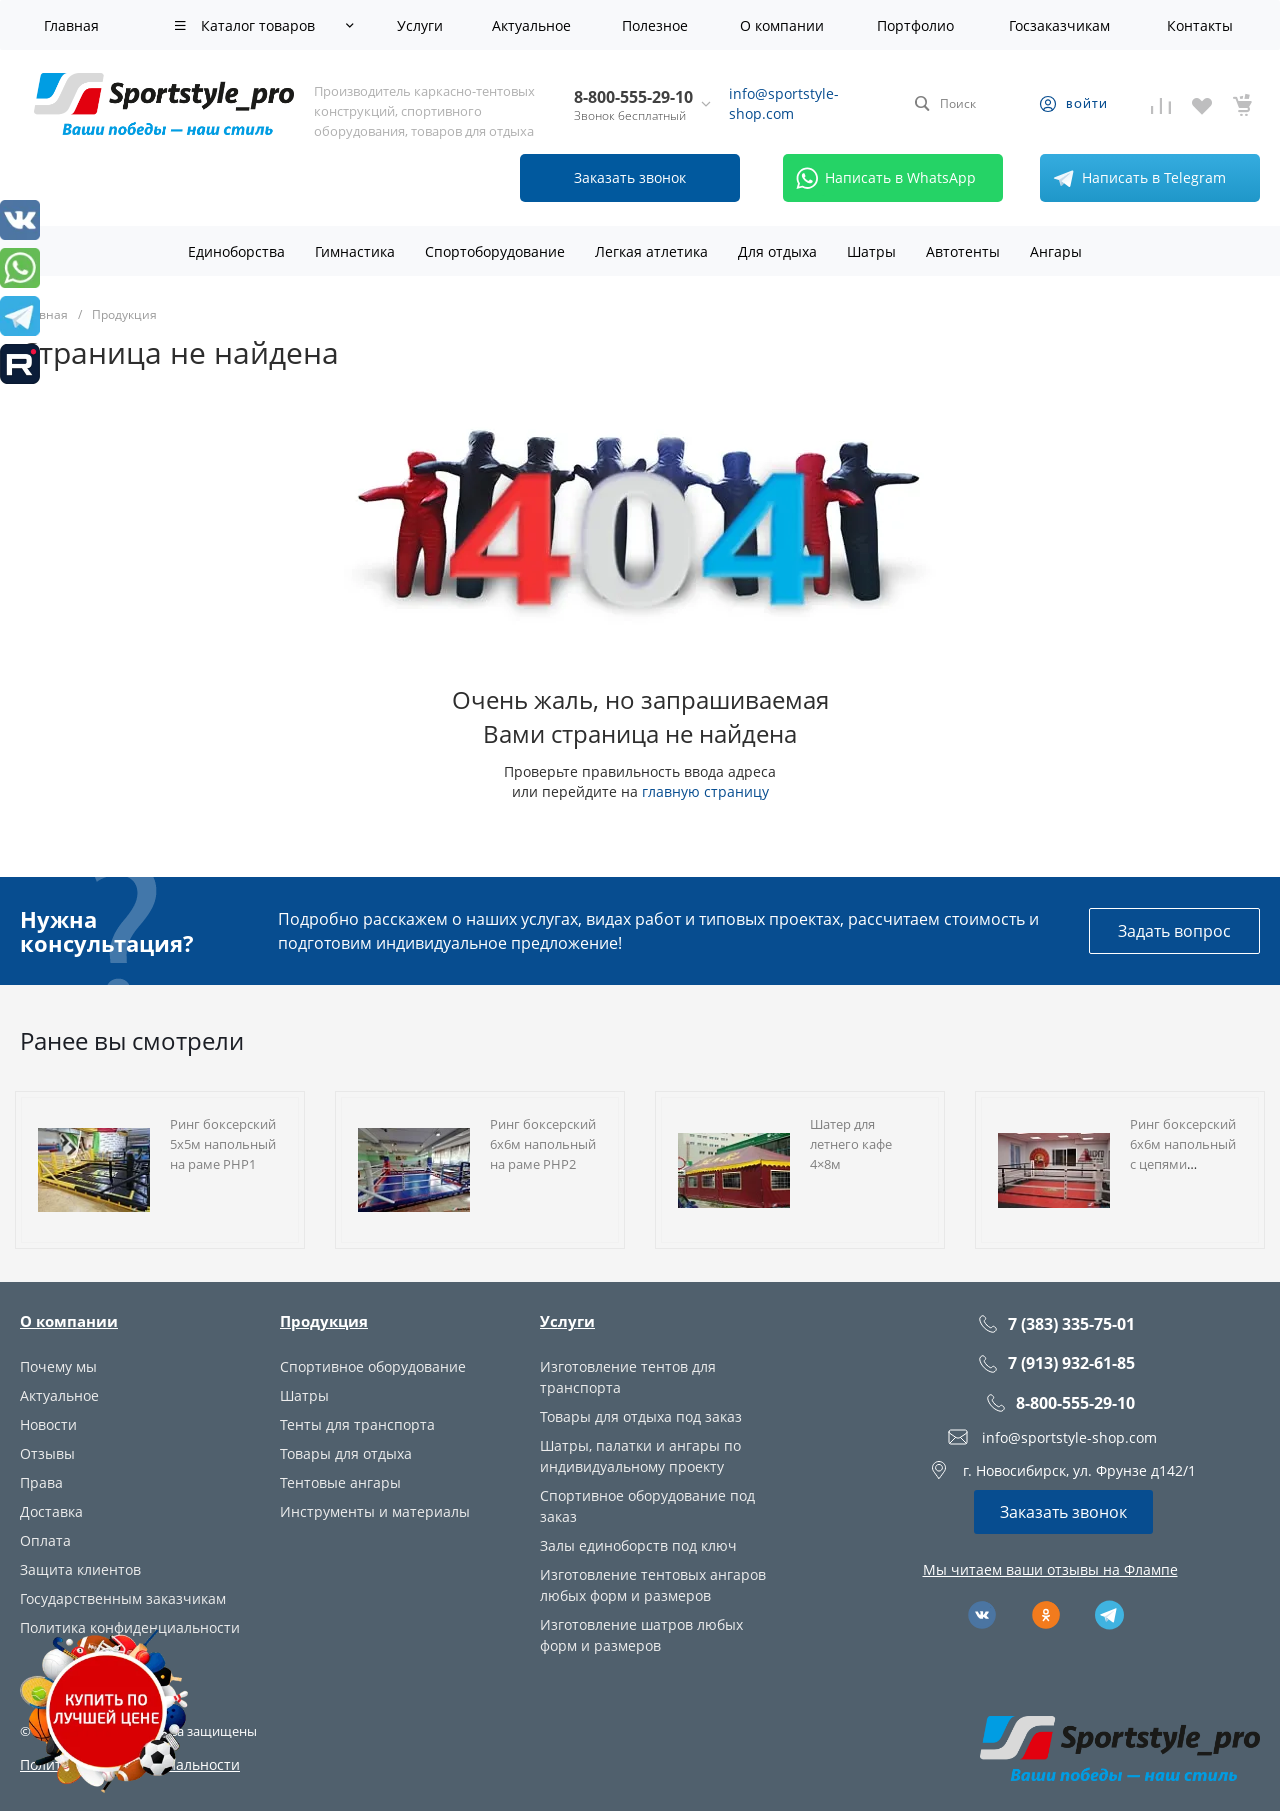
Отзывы (47, 1453)
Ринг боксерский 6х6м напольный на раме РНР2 (543, 1144)
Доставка (51, 1511)
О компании (69, 1321)
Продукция (324, 1321)
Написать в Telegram (1136, 178)
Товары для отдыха (346, 1453)
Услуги (567, 1321)
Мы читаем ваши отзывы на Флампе (1050, 1569)
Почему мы (58, 1366)
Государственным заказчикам (123, 1598)
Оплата (45, 1540)
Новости (48, 1424)
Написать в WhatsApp (882, 178)
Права (41, 1482)
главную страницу (705, 791)
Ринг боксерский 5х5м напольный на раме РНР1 (223, 1144)
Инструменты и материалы (375, 1511)
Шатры (304, 1395)
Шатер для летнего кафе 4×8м (851, 1144)
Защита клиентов (80, 1569)
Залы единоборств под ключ (638, 1545)
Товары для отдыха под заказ (641, 1416)
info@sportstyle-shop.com (784, 103)
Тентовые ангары (340, 1482)
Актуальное (59, 1395)
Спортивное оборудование (373, 1366)
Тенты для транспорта (357, 1424)
